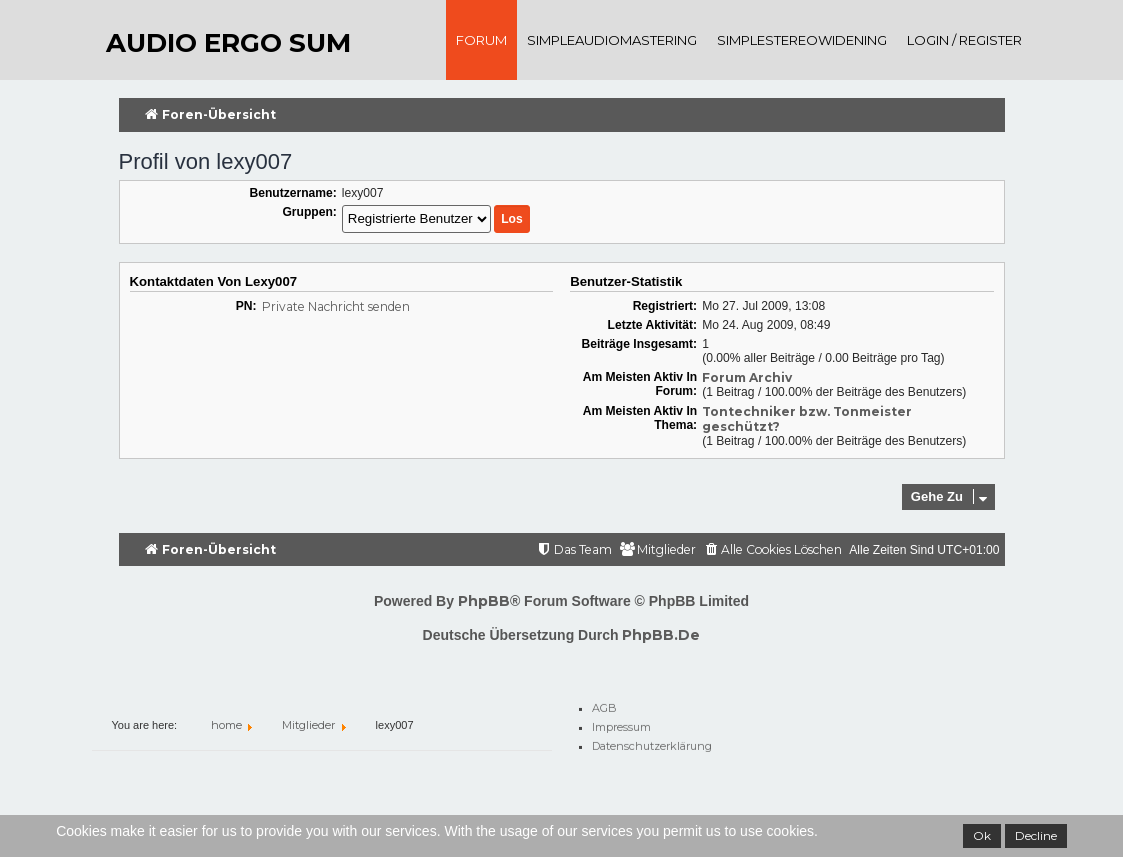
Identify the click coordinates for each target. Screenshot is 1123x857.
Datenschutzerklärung (652, 743)
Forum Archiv (747, 377)
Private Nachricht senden (336, 306)
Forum (481, 40)
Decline (1036, 835)
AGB (604, 705)
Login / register (964, 40)
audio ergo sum (228, 43)
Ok (982, 835)
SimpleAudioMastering (612, 40)
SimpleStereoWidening (802, 40)
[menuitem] (772, 550)
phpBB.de (661, 635)
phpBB (484, 601)
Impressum (621, 724)
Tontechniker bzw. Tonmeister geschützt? (807, 419)
